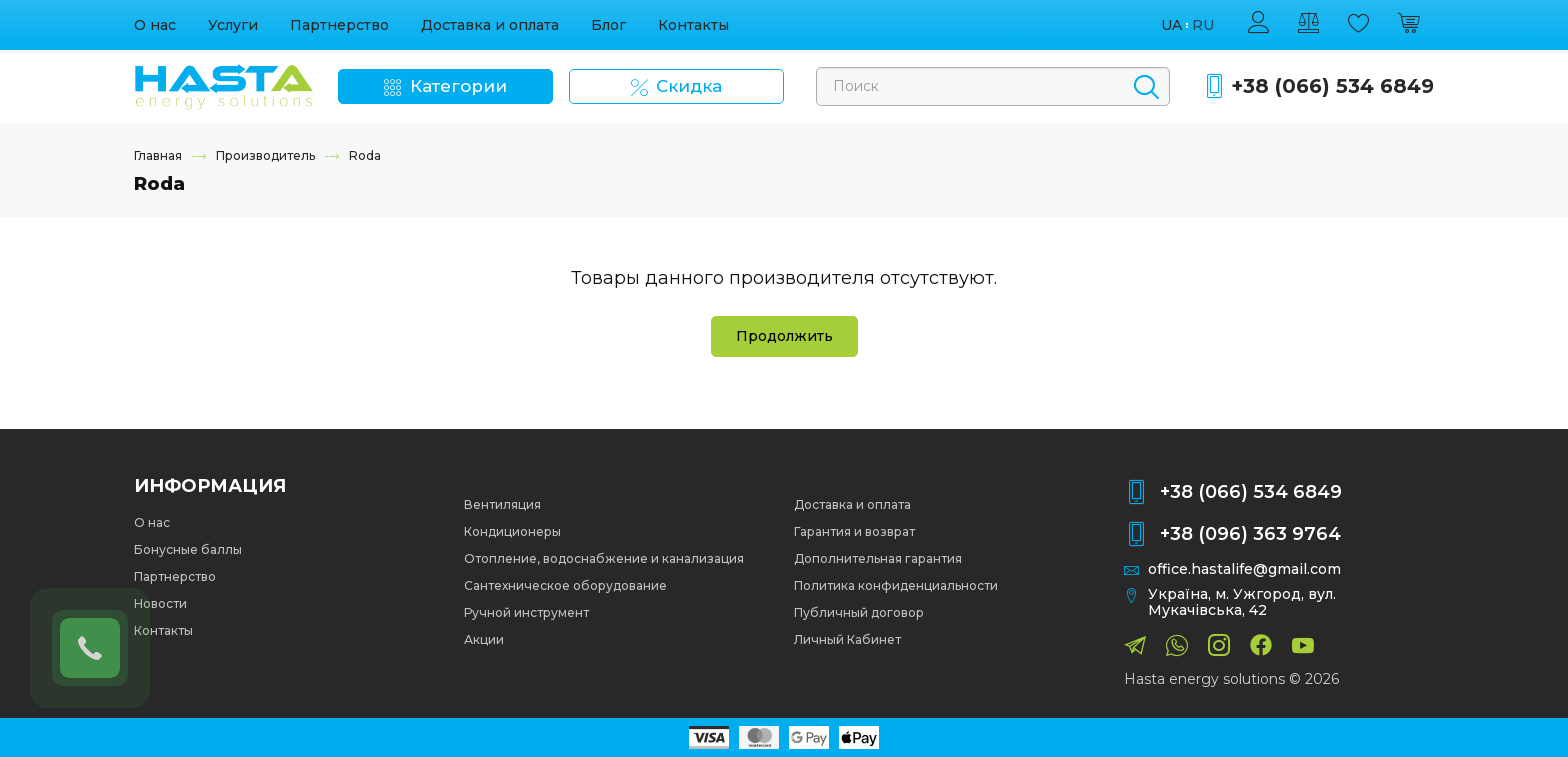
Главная (158, 155)
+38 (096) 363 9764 (1250, 534)
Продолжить (784, 336)
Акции (484, 639)
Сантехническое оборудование (565, 585)
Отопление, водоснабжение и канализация (604, 558)
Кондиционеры (512, 531)
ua (1171, 25)
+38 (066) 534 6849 (1332, 86)
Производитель (265, 155)
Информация (210, 486)
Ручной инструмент (526, 612)
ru (1203, 25)
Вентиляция (502, 504)
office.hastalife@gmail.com (1244, 569)
